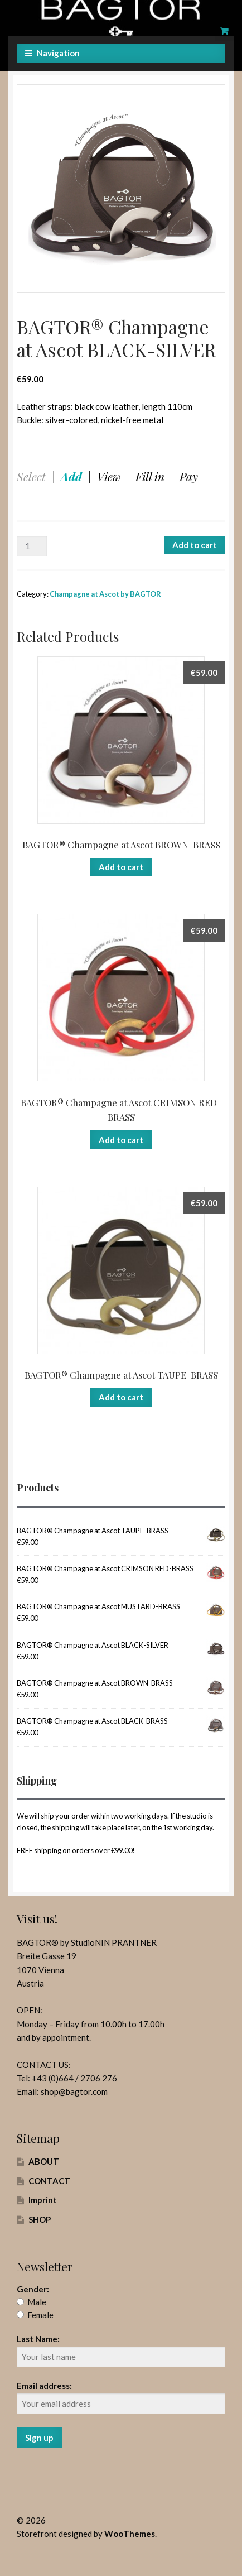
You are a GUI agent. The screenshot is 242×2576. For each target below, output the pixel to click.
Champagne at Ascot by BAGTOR (105, 593)
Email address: (44, 2386)
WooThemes (129, 2534)
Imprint (42, 2200)
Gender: (33, 2289)
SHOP (39, 2219)
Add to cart (194, 545)
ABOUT (43, 2161)
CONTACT (49, 2181)
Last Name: (38, 2339)
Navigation (58, 53)
